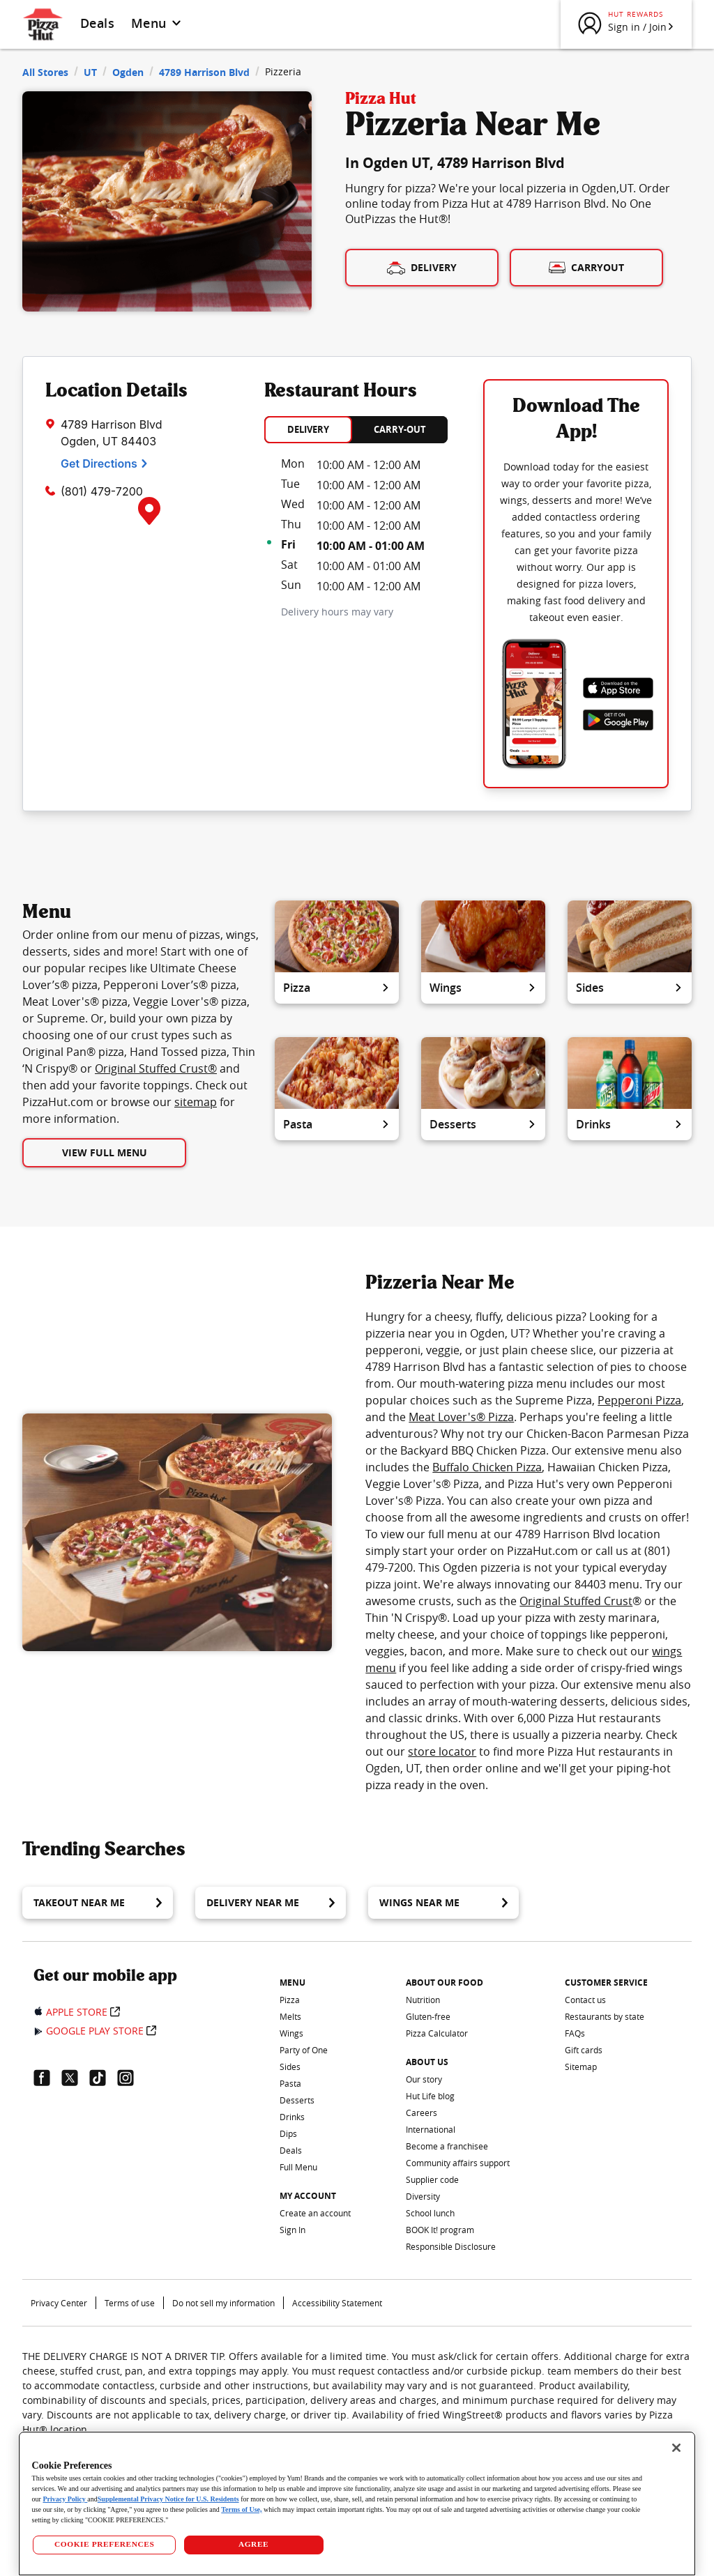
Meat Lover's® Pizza (461, 1417)
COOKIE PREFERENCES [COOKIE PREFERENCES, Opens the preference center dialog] (104, 2544)
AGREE (253, 2544)
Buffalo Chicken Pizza (487, 1467)
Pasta (336, 1124)
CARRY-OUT (400, 429)
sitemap (195, 1102)
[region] (357, 2503)
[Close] (676, 2447)
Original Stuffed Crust (575, 1601)
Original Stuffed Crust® (156, 1068)
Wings (483, 987)
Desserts (483, 1124)
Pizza (336, 987)
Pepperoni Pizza (639, 1400)
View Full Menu (104, 1152)
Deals (97, 23)
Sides (629, 987)
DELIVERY (308, 429)
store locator (442, 1751)
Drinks (629, 1124)
